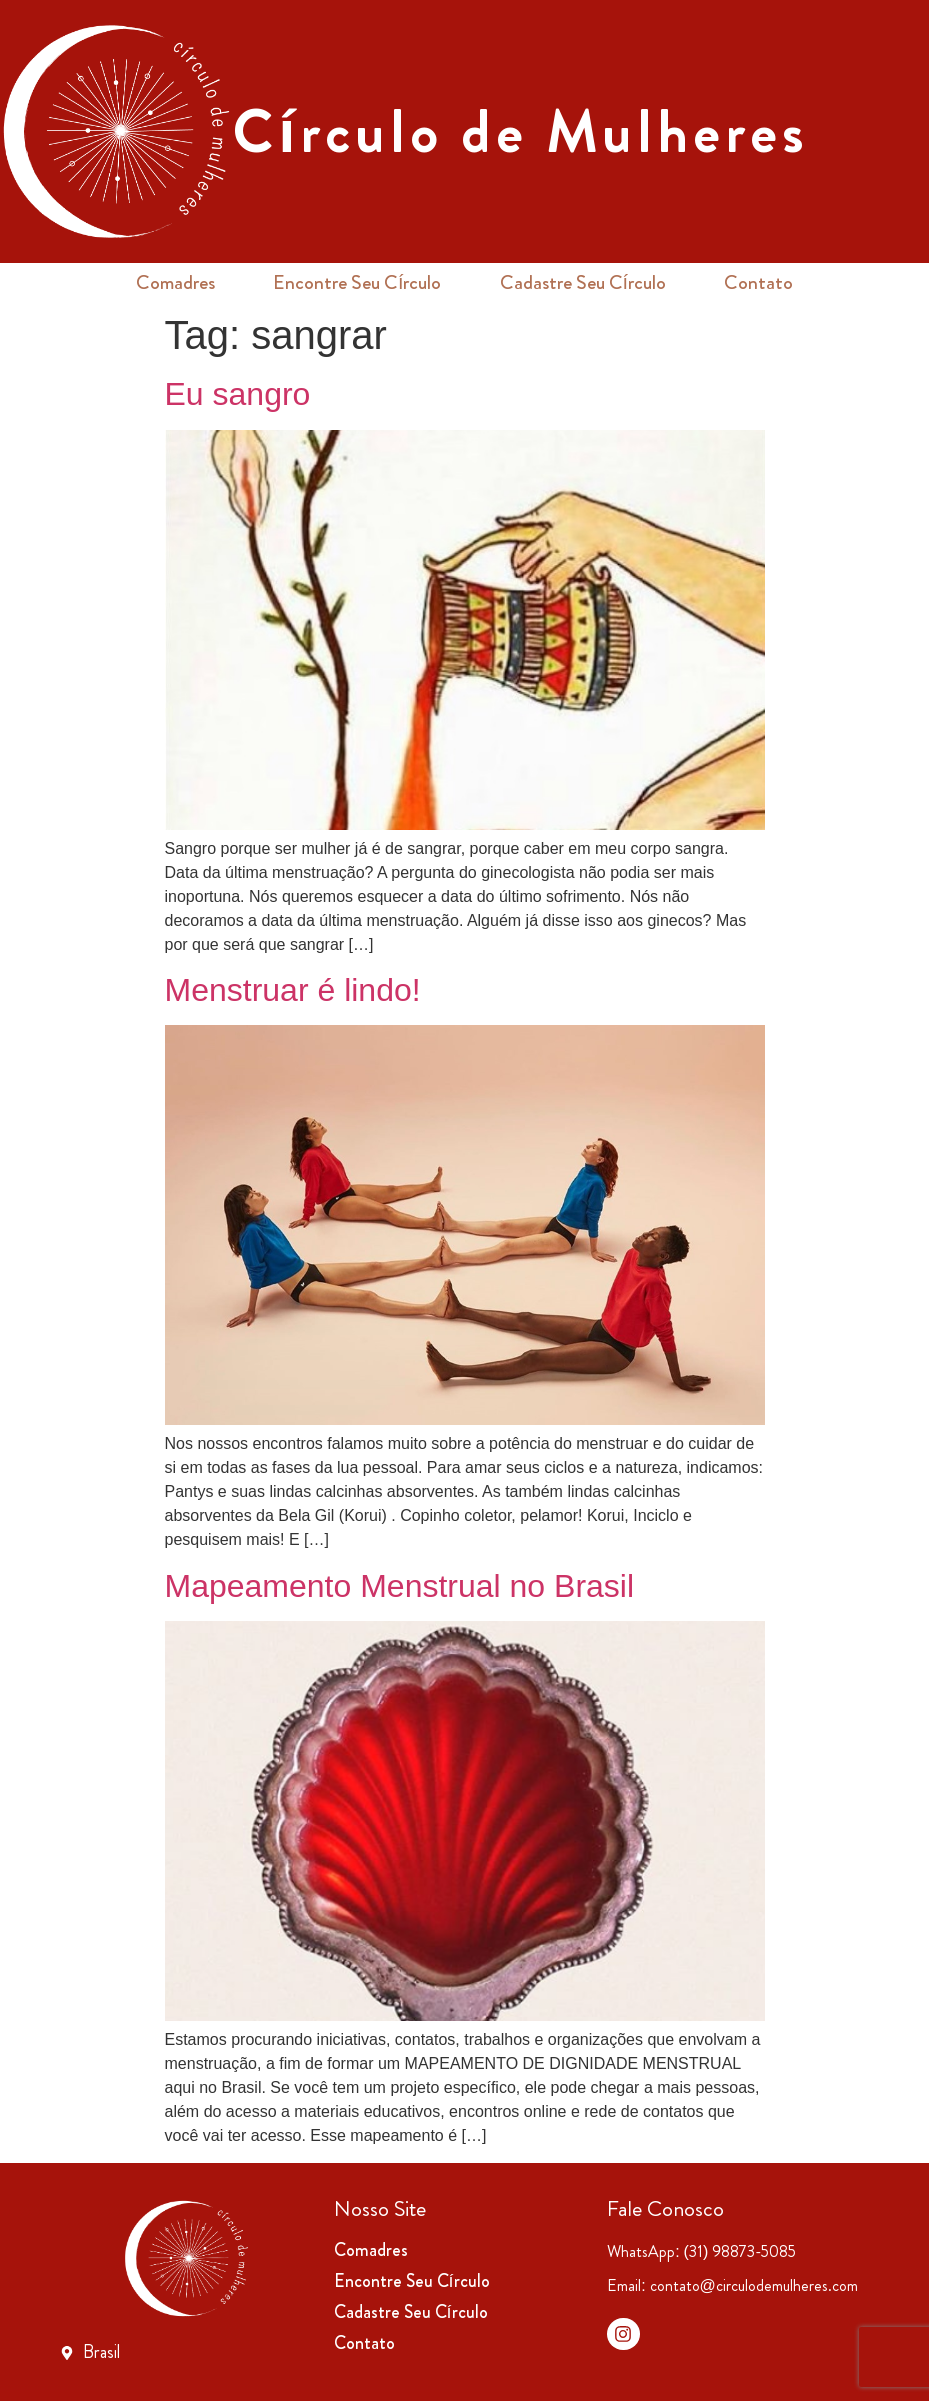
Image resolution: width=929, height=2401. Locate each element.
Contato (758, 283)
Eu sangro (238, 394)
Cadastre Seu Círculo (583, 283)
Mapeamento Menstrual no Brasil (400, 1586)
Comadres (175, 283)
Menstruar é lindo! (293, 990)
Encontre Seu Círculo (357, 283)
